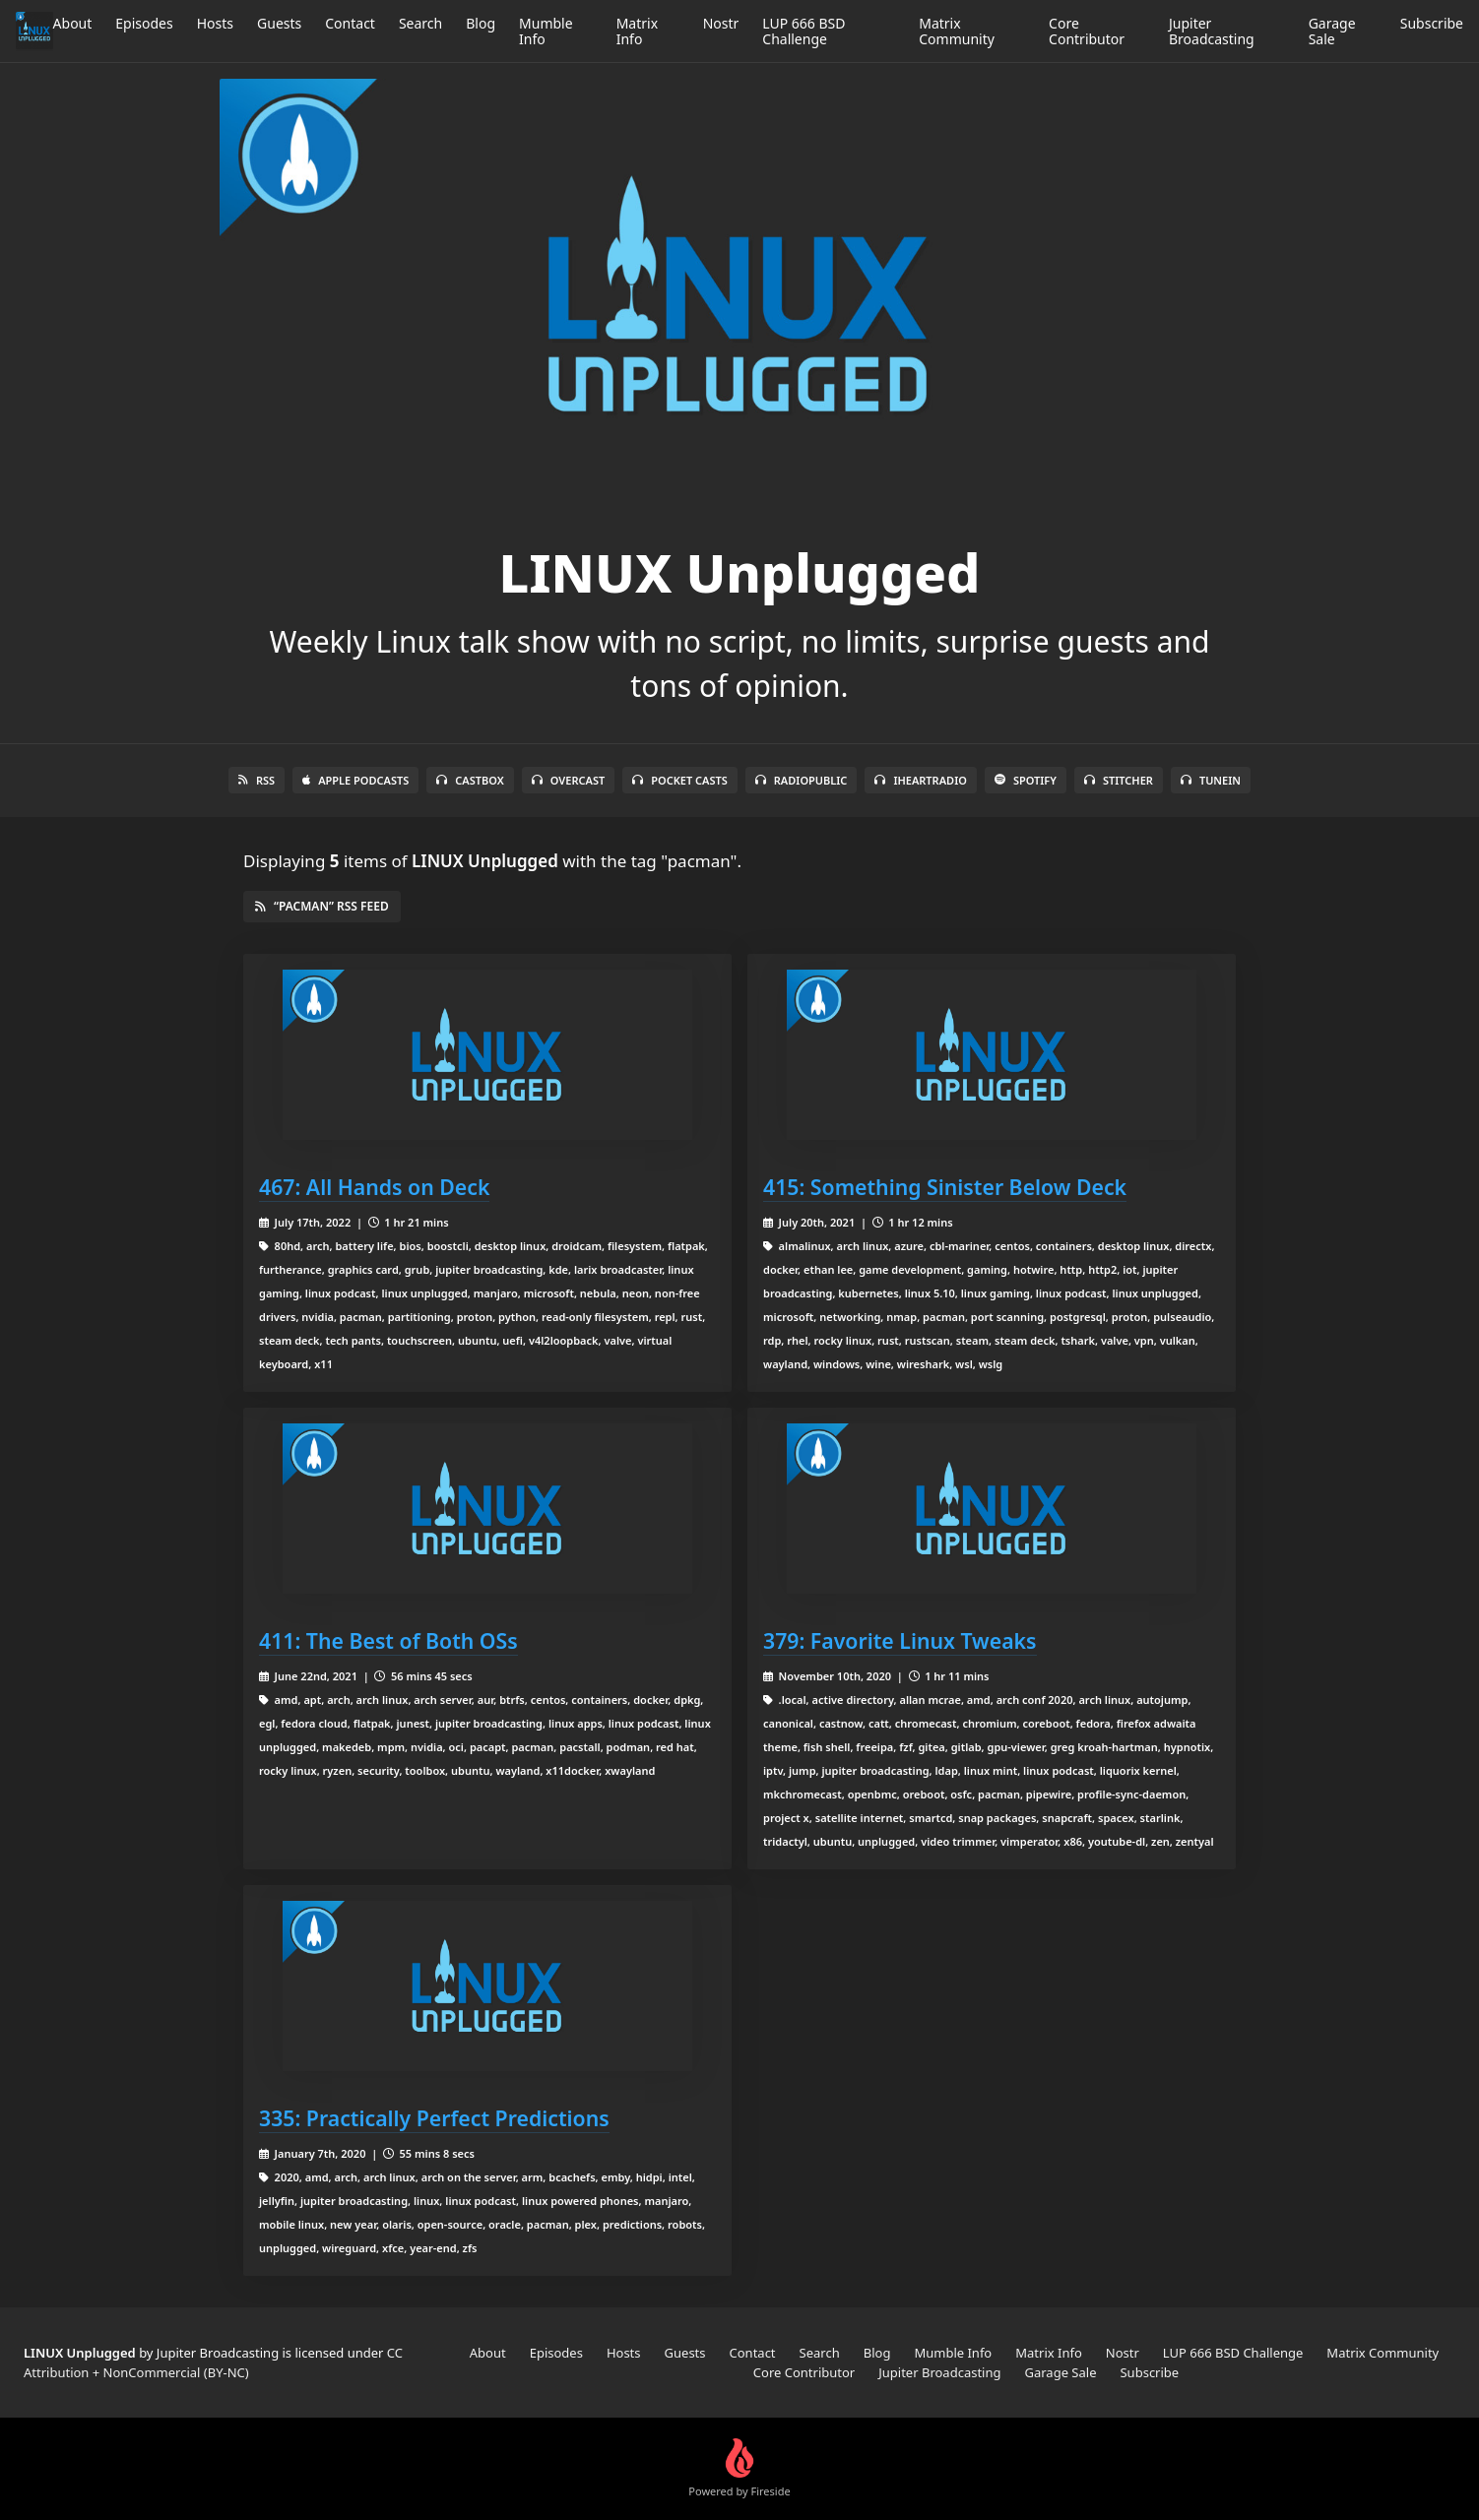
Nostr (721, 23)
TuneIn (1211, 780)
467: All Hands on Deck (374, 1186)
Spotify (1026, 780)
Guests (279, 23)
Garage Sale (1332, 31)
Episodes (143, 23)
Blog (480, 23)
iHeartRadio (920, 780)
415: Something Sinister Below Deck (944, 1186)
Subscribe (1431, 23)
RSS (256, 780)
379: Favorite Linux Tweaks (900, 1640)
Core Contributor (1087, 31)
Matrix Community (957, 31)
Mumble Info (546, 31)
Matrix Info (637, 31)
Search (420, 23)
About (73, 23)
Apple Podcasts (355, 780)
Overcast (568, 780)
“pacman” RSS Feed (322, 906)
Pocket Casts (680, 780)
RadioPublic (801, 780)
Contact (350, 23)
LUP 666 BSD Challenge (803, 31)
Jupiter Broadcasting (1211, 31)
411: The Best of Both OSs (388, 1640)
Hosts (215, 23)
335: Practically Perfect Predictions (434, 2118)
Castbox (469, 780)
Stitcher (1118, 780)
